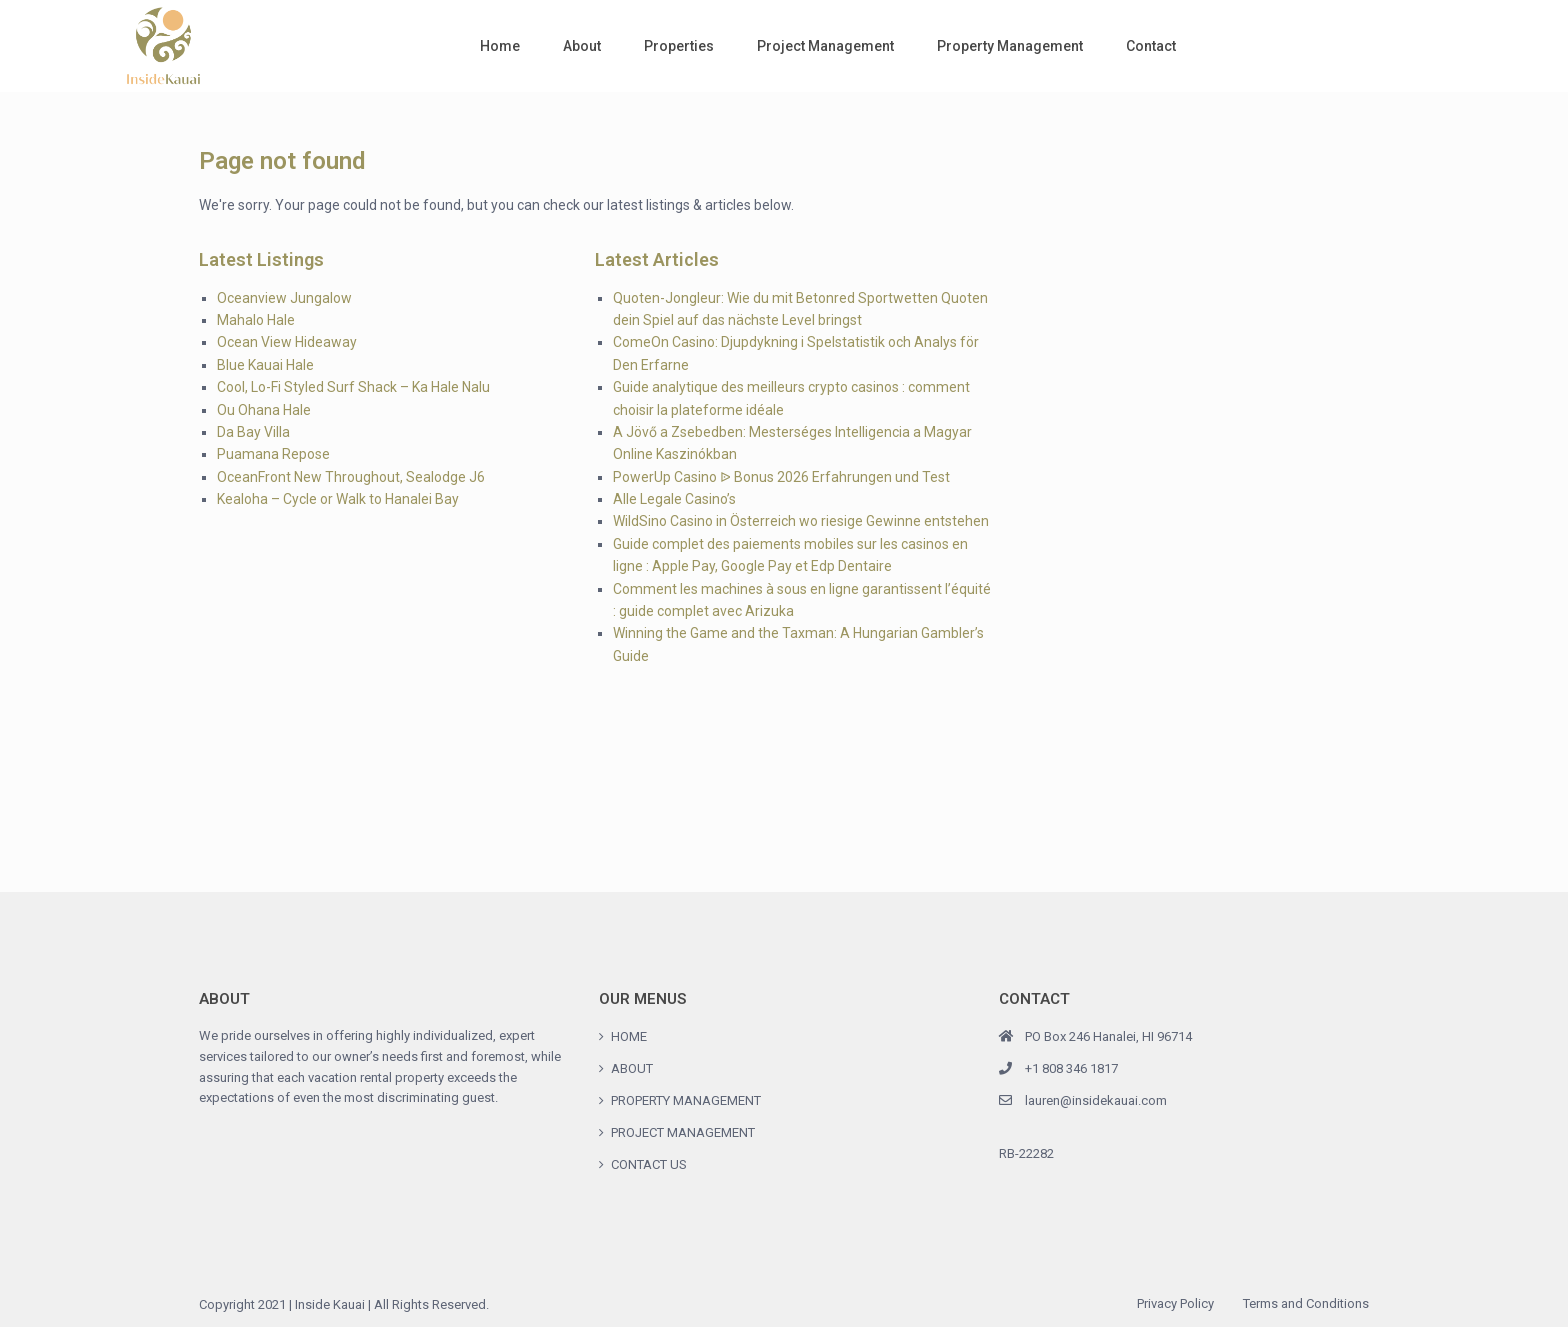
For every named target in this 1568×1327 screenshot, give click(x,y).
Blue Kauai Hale (265, 365)
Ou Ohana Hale (264, 410)
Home (500, 46)
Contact (1151, 46)
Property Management (1010, 46)
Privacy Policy (1175, 1303)
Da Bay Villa (253, 432)
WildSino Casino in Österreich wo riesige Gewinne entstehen (801, 521)
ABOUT (632, 1068)
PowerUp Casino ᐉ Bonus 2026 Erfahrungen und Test (781, 477)
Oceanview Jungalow (284, 298)
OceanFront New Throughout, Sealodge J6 (351, 477)
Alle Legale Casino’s (674, 499)
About (582, 46)
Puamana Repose (273, 454)
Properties (679, 46)
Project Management (825, 46)
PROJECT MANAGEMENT (683, 1132)
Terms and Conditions (1306, 1303)
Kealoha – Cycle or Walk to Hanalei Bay (338, 499)
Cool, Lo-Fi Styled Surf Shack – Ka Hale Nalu (353, 387)
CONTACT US (649, 1164)
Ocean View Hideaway (287, 342)
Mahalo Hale (256, 320)
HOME (629, 1036)
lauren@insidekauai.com (1096, 1100)
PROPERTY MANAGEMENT (686, 1100)
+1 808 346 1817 (1071, 1068)
